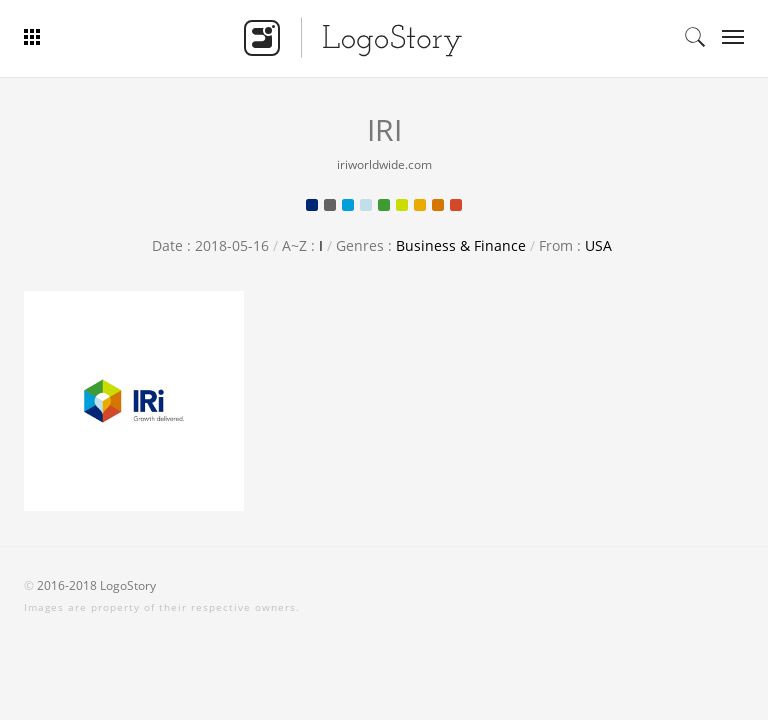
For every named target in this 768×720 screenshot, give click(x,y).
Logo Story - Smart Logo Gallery (353, 37)
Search (695, 37)
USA (598, 245)
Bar (71, 37)
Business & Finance (461, 245)
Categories (726, 37)
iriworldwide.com (384, 164)
